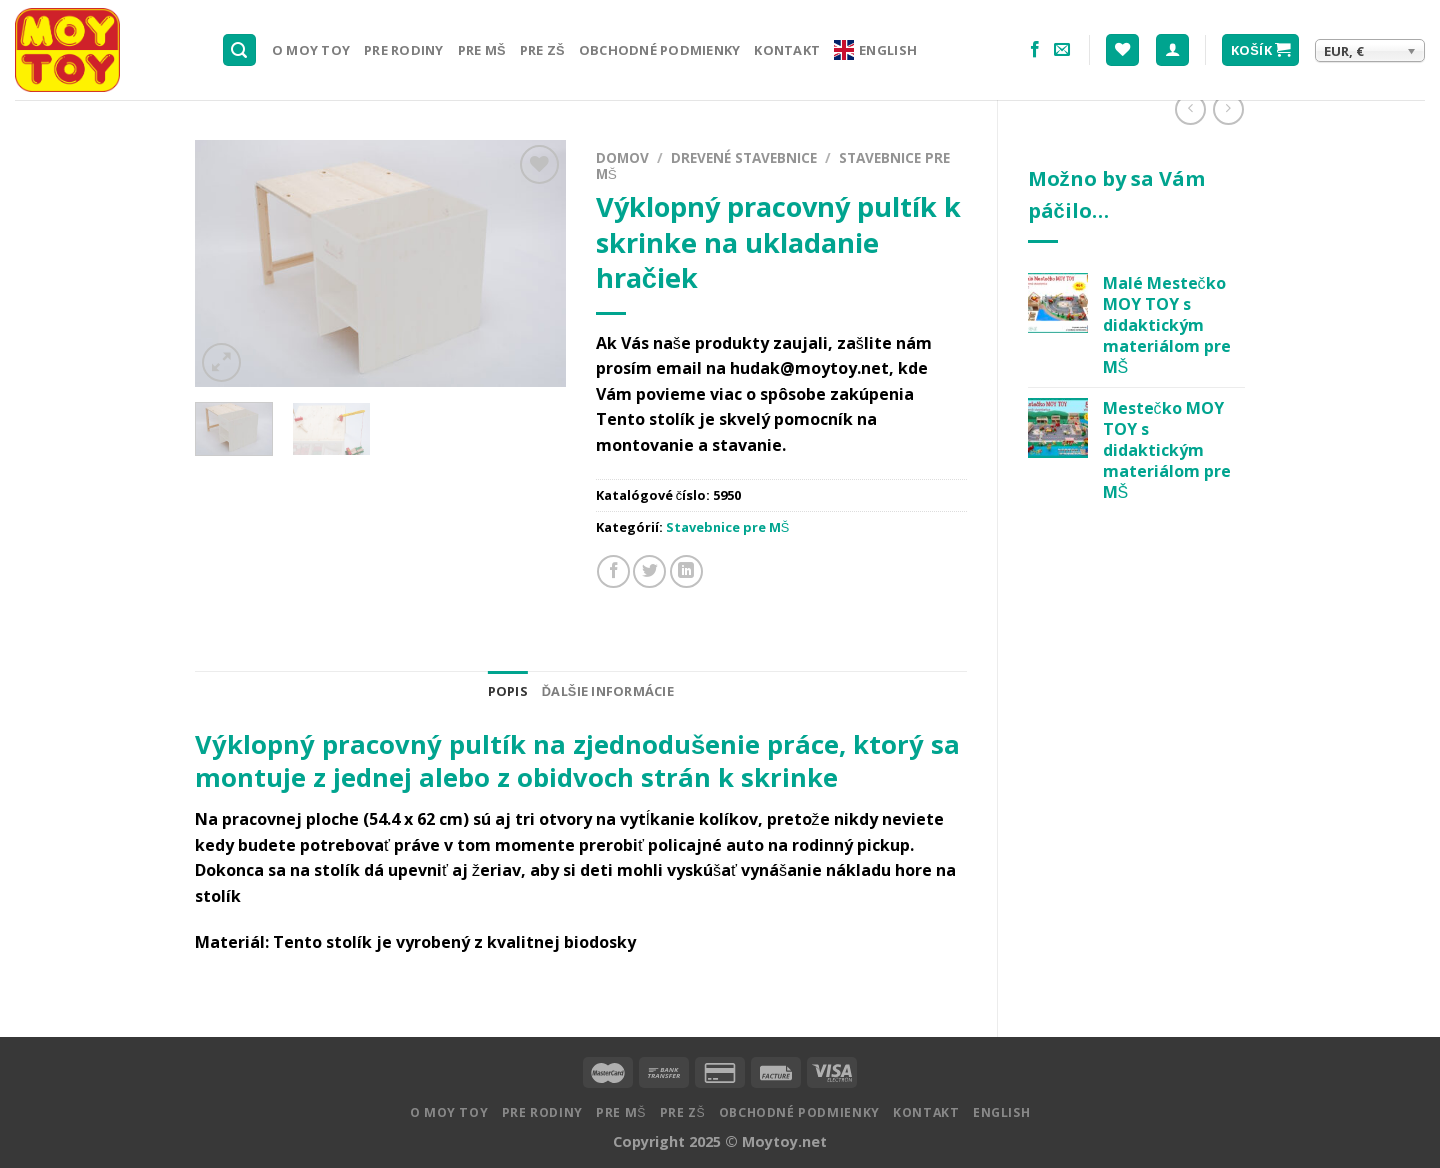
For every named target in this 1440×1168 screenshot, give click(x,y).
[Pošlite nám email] (1062, 50)
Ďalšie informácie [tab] (608, 691)
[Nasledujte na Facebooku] (1035, 50)
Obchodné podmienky (660, 50)
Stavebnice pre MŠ (728, 527)
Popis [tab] (508, 691)
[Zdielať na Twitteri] (649, 571)
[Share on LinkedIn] (686, 571)
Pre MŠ (482, 50)
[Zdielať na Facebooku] (613, 571)
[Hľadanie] (240, 50)
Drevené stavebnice (744, 157)
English (875, 50)
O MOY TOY (311, 50)
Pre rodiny (404, 50)
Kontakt (787, 50)
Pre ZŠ (542, 50)
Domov (622, 157)
